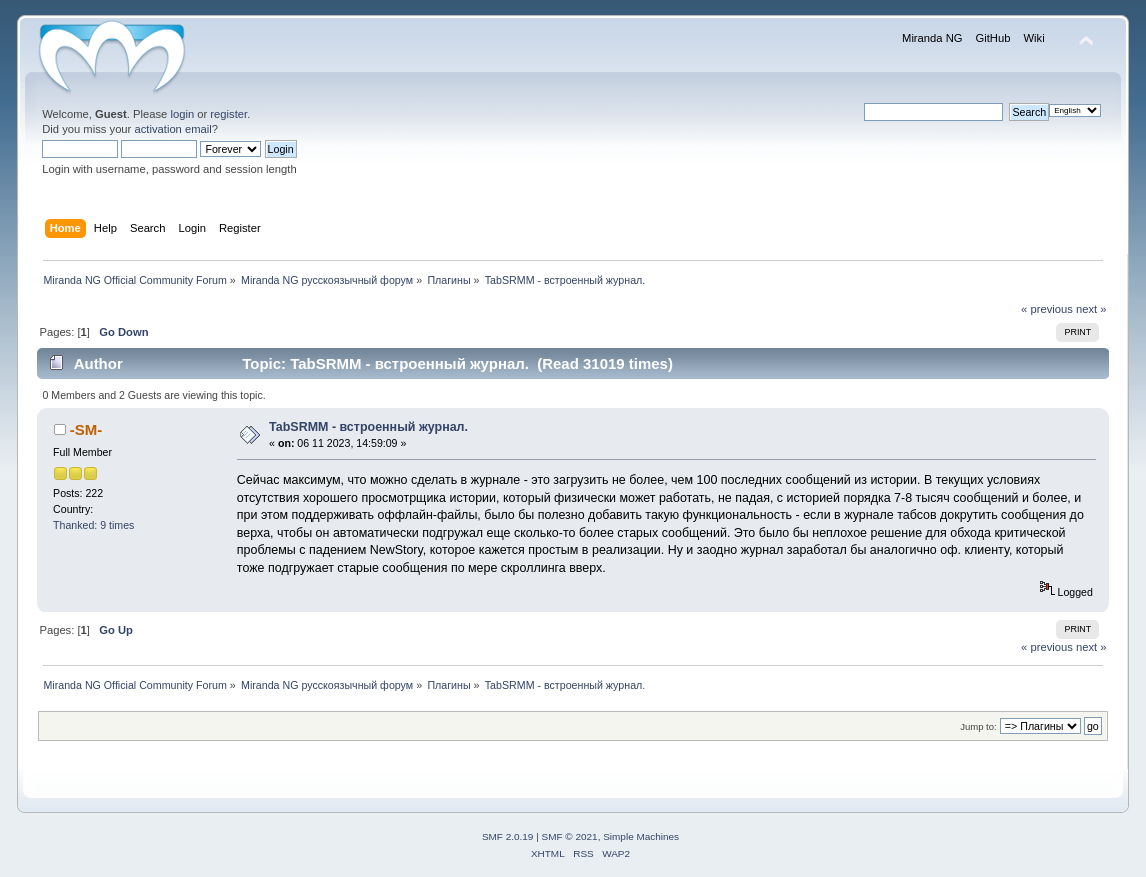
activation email (172, 129)
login (182, 114)
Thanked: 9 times (93, 525)
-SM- (86, 429)
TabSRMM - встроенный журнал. (368, 427)
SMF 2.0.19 (508, 836)
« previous (1047, 309)
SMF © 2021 (570, 836)
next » (1091, 309)
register (228, 114)
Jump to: (978, 726)
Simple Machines (641, 836)
